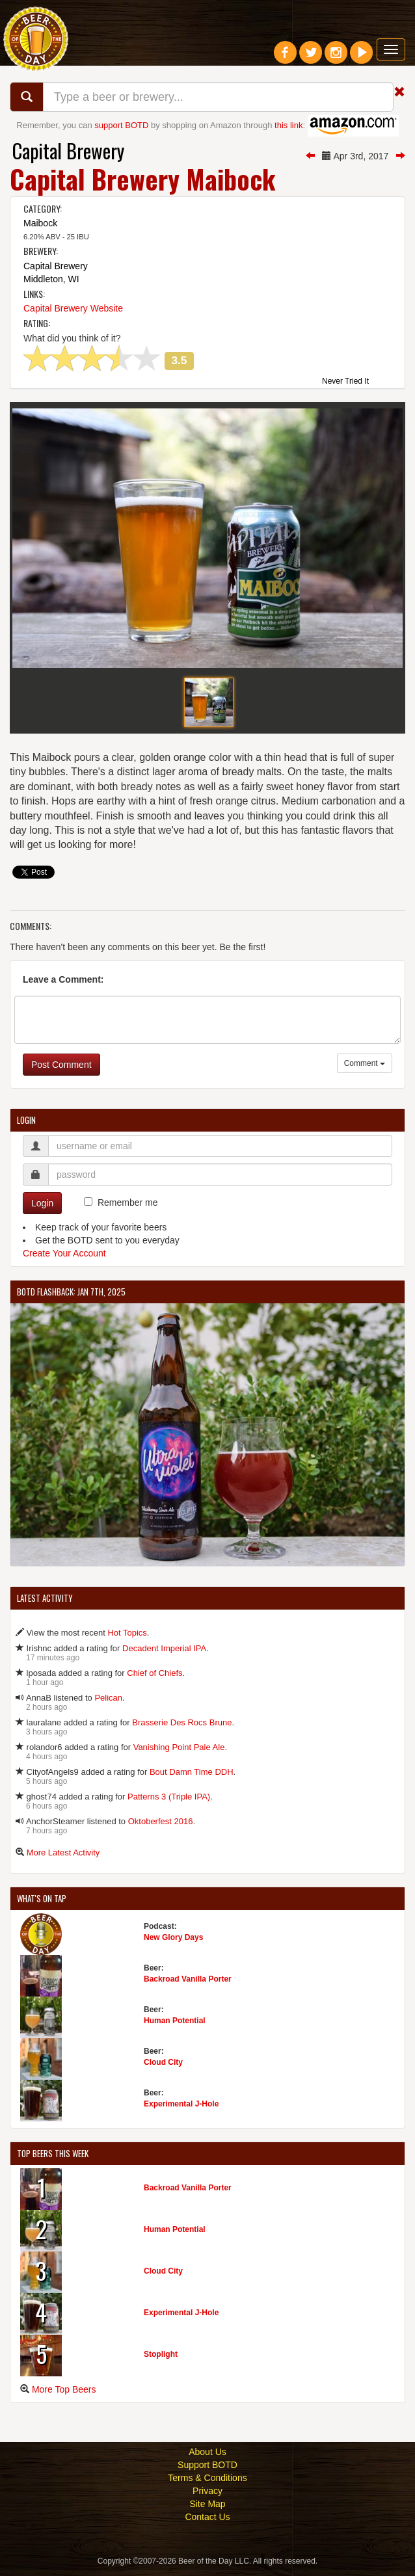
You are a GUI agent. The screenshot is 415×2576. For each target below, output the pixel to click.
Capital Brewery (68, 150)
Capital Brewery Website (73, 308)
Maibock (40, 223)
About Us (207, 2457)
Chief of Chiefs (154, 1679)
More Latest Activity (63, 1858)
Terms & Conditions (207, 2483)
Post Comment (61, 1070)
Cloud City (163, 2068)
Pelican (108, 1703)
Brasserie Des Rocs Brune (182, 1728)
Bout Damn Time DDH (192, 1778)
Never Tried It (345, 381)
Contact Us (207, 2522)
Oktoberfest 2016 (160, 1827)
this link (288, 125)
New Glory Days (173, 1943)
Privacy (207, 2496)
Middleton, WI (51, 279)
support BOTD (121, 125)
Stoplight (161, 2360)
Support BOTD (207, 2470)
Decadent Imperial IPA (164, 1654)
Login (42, 1209)
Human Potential (175, 2026)
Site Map (207, 2509)
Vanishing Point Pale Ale (179, 1753)
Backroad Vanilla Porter (188, 1984)
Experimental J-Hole (181, 2109)
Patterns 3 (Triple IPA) (168, 1802)
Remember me (128, 1208)
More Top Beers (64, 2395)
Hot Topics (126, 1638)
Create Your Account (64, 1259)
